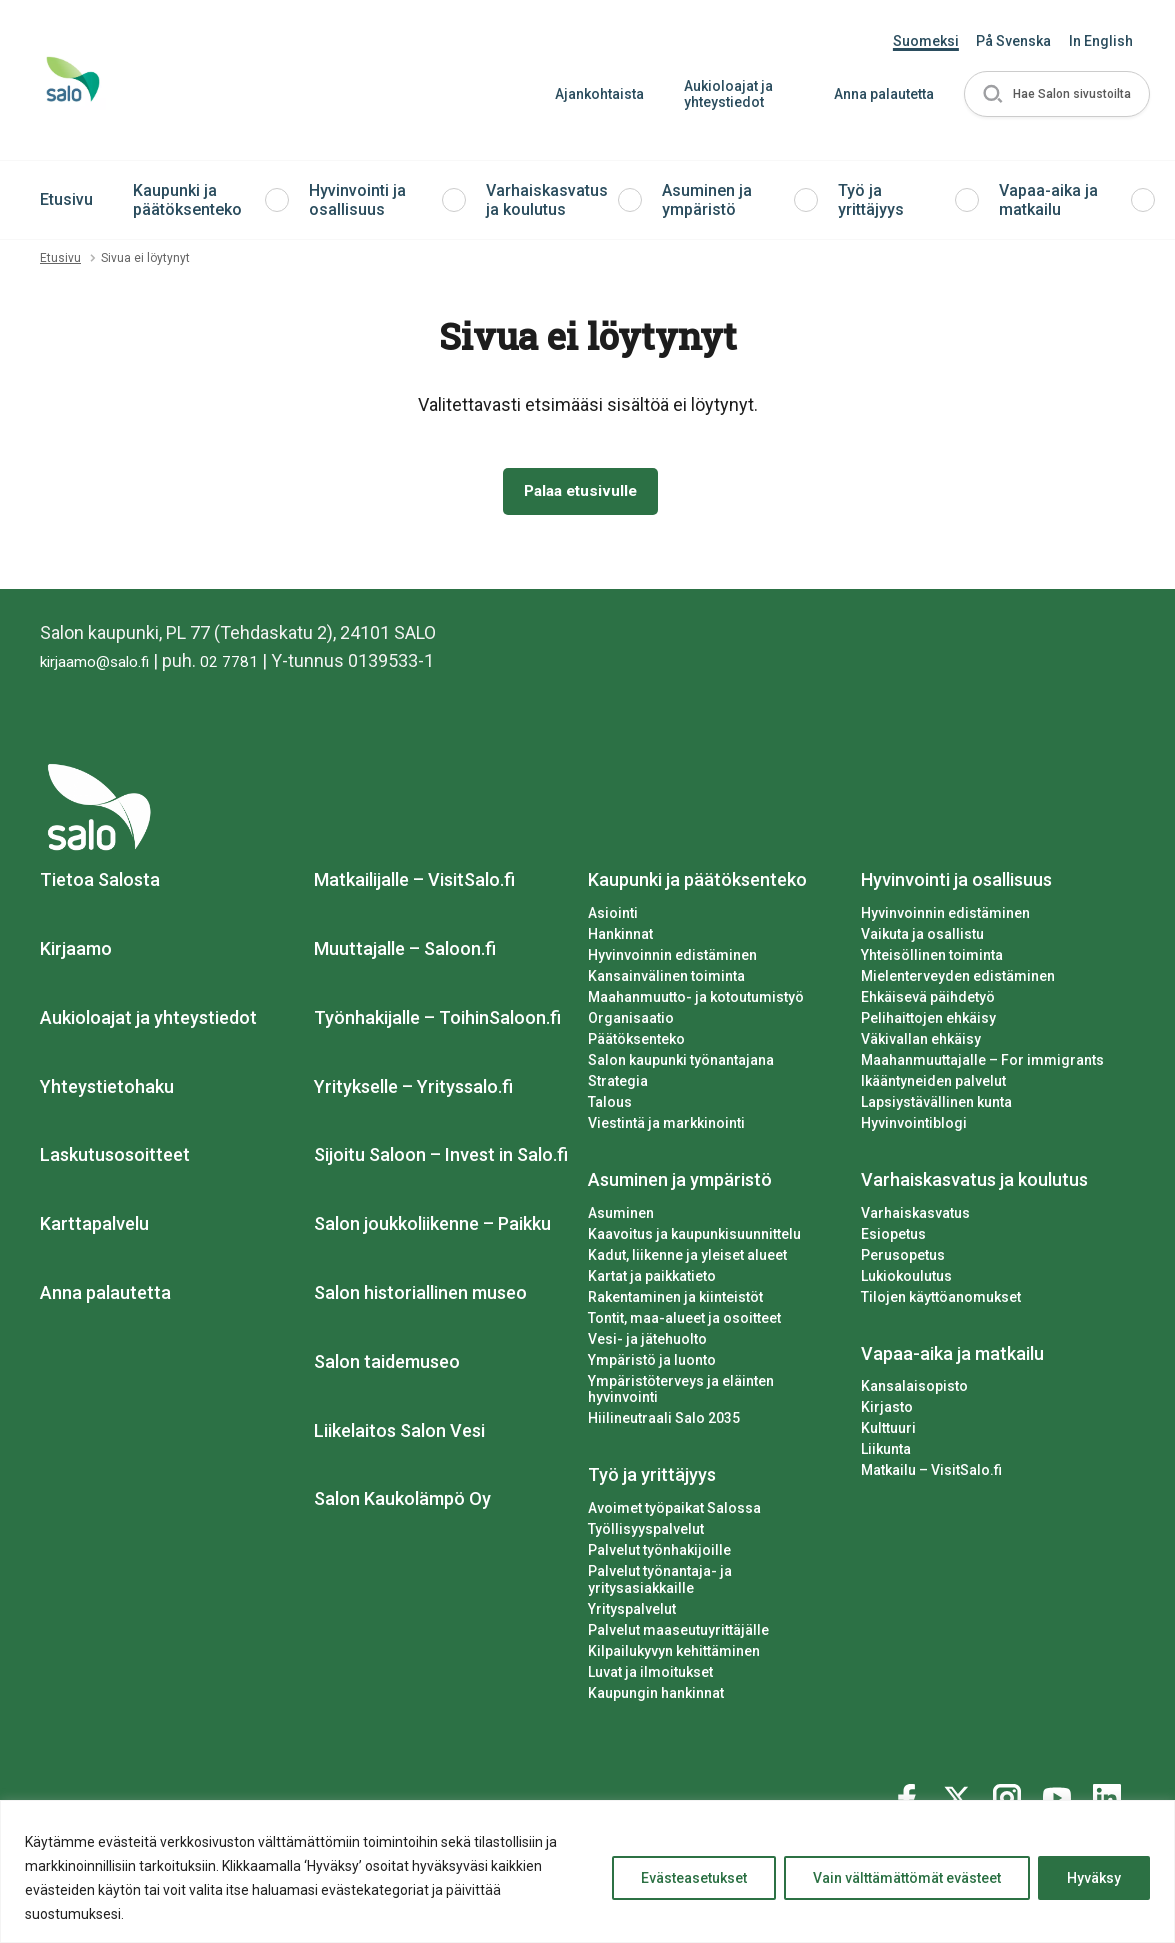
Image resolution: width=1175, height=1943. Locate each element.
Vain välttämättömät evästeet (907, 1878)
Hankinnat (620, 938)
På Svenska (1013, 41)
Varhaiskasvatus (915, 1217)
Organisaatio (631, 1022)
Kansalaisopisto (914, 1391)
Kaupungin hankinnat (656, 1680)
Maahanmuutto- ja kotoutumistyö (696, 1001)
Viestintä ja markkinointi (666, 1127)
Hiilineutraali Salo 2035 (664, 1422)
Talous (610, 1106)
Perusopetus (903, 1259)
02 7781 (254, 665)
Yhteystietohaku (107, 1090)
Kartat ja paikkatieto (652, 1280)
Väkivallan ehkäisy (921, 1043)
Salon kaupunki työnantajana (681, 1064)
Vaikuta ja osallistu (922, 938)
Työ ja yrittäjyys (871, 200)
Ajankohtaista (591, 94)
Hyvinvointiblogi (914, 1127)
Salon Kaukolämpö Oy (402, 1503)
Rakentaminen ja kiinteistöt (675, 1301)
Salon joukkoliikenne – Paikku (432, 1227)
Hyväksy (1094, 1878)
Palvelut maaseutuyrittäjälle (678, 1617)
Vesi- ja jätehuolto (647, 1343)
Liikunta (886, 1453)
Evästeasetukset (694, 1878)
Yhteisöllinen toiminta (932, 959)
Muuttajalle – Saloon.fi (405, 952)
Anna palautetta (876, 94)
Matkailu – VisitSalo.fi (931, 1474)
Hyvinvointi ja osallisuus (357, 200)
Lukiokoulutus (906, 1280)
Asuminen (621, 1217)
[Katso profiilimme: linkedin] (1110, 1781)
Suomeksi (926, 41)
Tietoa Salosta (100, 883)
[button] (1053, 94)
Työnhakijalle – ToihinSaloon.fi (437, 1021)
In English (1101, 41)
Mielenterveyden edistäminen (958, 980)
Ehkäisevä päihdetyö (928, 1001)
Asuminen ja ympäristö (707, 200)
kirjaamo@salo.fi (105, 665)
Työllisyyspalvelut (646, 1533)
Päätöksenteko (636, 1043)
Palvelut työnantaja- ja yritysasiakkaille (714, 1575)
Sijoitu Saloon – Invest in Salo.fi (441, 1159)
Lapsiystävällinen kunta (936, 1106)
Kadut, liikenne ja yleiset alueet (687, 1259)
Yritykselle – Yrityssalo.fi (413, 1090)
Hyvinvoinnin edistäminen (672, 959)
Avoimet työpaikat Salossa (674, 1512)
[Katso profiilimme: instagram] (1010, 1781)
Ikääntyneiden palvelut (933, 1085)
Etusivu (66, 199)
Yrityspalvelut (632, 1596)
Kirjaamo (76, 952)
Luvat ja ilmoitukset (650, 1659)
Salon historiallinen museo (420, 1296)
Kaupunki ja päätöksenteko (187, 200)
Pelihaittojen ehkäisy (928, 1022)
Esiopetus (893, 1238)
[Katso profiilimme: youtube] (1060, 1781)
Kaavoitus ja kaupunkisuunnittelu (694, 1238)
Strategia (618, 1085)
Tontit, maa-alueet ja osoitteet (684, 1322)
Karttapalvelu (94, 1227)
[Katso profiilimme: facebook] (910, 1781)
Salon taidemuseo (387, 1365)
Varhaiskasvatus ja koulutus (547, 200)
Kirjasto (887, 1412)
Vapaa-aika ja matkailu (1048, 200)
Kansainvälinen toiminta (666, 980)
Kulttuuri (888, 1432)
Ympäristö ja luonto (652, 1364)
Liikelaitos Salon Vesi (399, 1434)
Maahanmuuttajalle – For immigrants (982, 1064)
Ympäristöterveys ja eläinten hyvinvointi (681, 1393)
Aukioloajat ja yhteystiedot (720, 94)
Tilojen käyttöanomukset (941, 1301)
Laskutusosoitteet (115, 1159)
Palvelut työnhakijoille (659, 1554)
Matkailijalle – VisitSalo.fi (414, 883)
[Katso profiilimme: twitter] (960, 1781)
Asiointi (613, 917)
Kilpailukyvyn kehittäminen (674, 1638)
